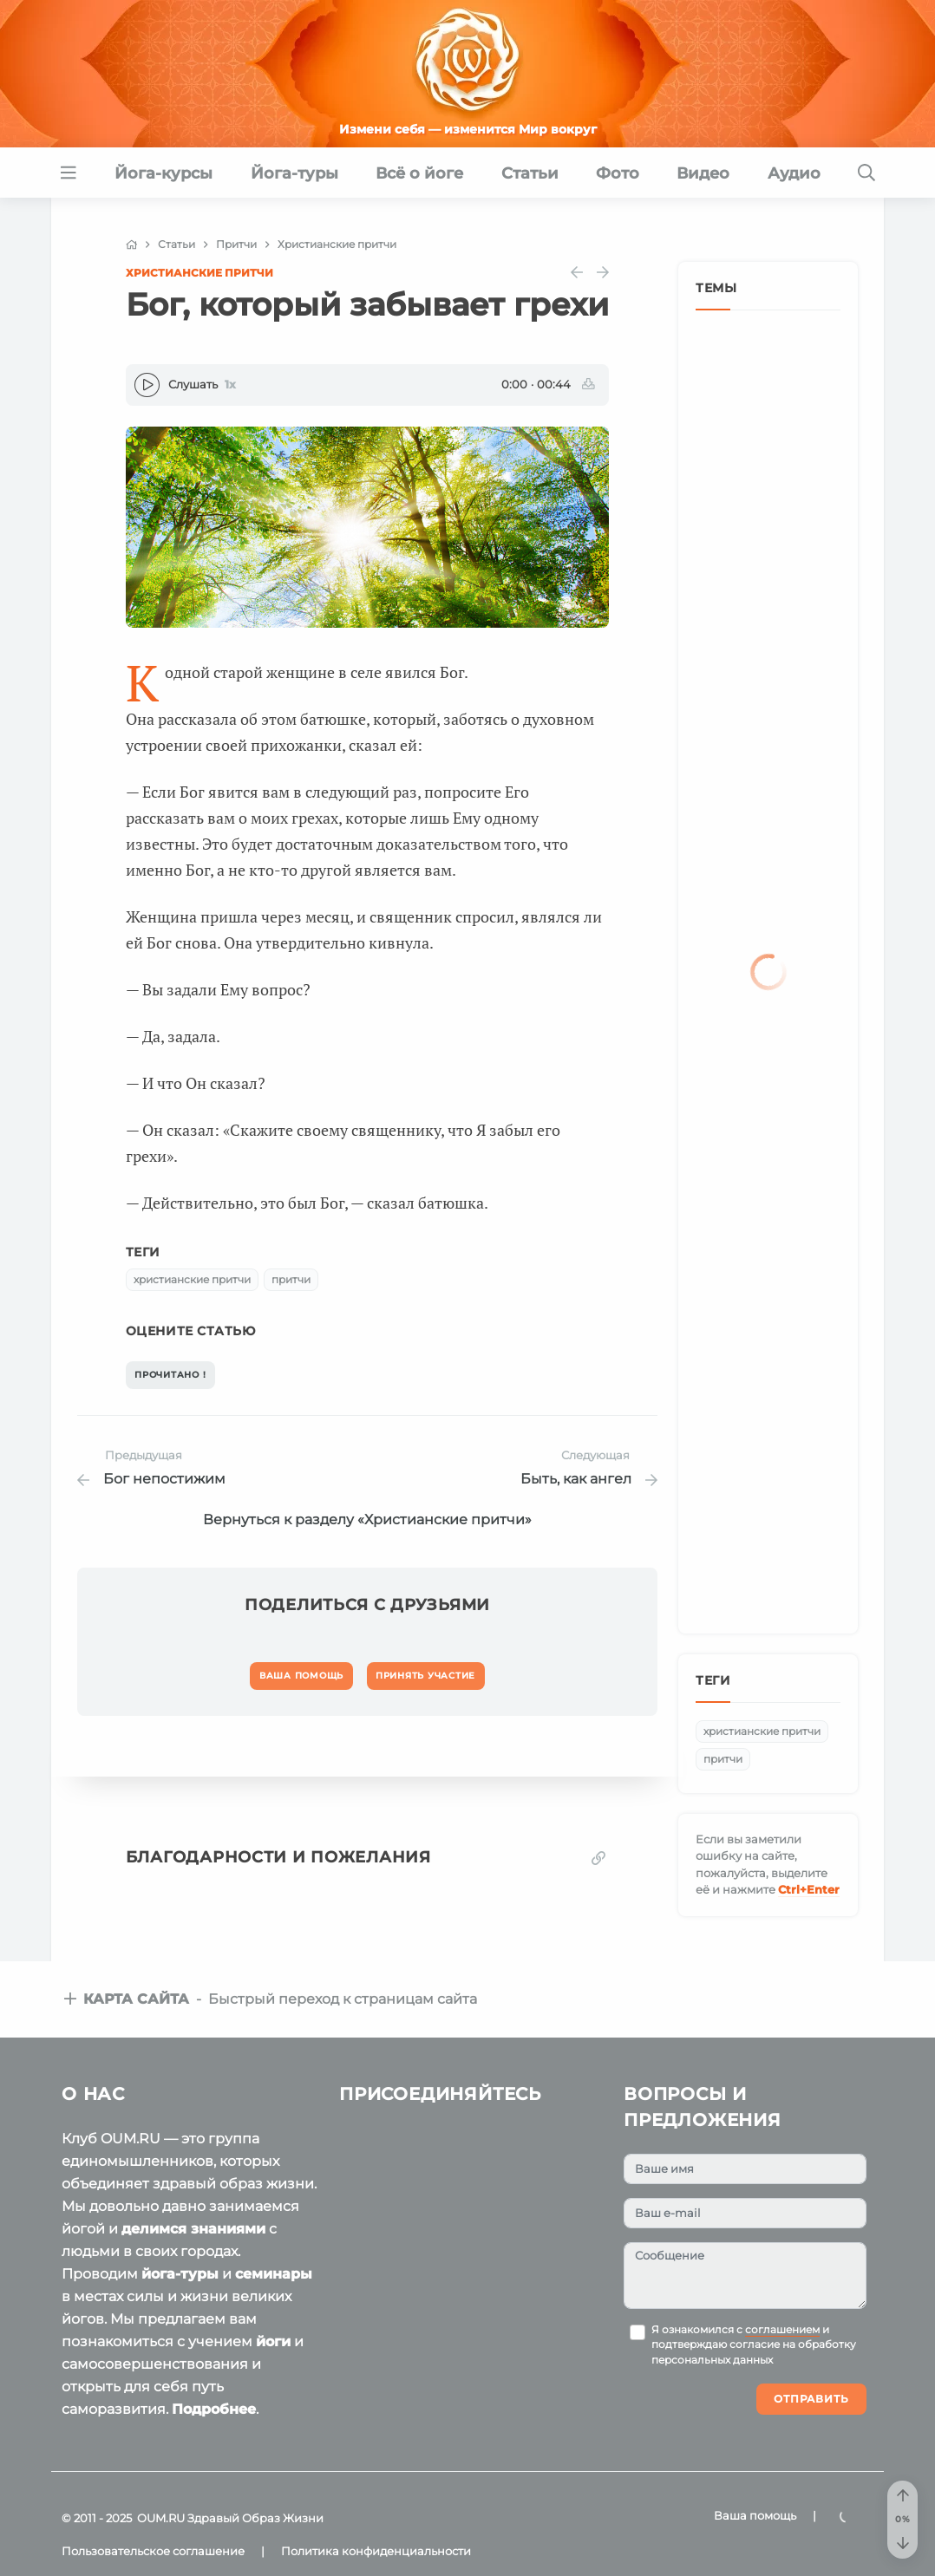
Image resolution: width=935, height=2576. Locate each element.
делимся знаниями (193, 2229)
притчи (291, 1279)
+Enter (809, 1889)
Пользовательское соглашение (153, 2551)
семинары (273, 2274)
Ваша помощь (755, 2515)
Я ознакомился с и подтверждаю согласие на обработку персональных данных (753, 2345)
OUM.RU (161, 2518)
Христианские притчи (199, 272)
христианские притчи (192, 1279)
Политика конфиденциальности (376, 2551)
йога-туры (180, 2274)
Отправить (811, 2398)
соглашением (782, 2330)
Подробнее (214, 2409)
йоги (273, 2341)
